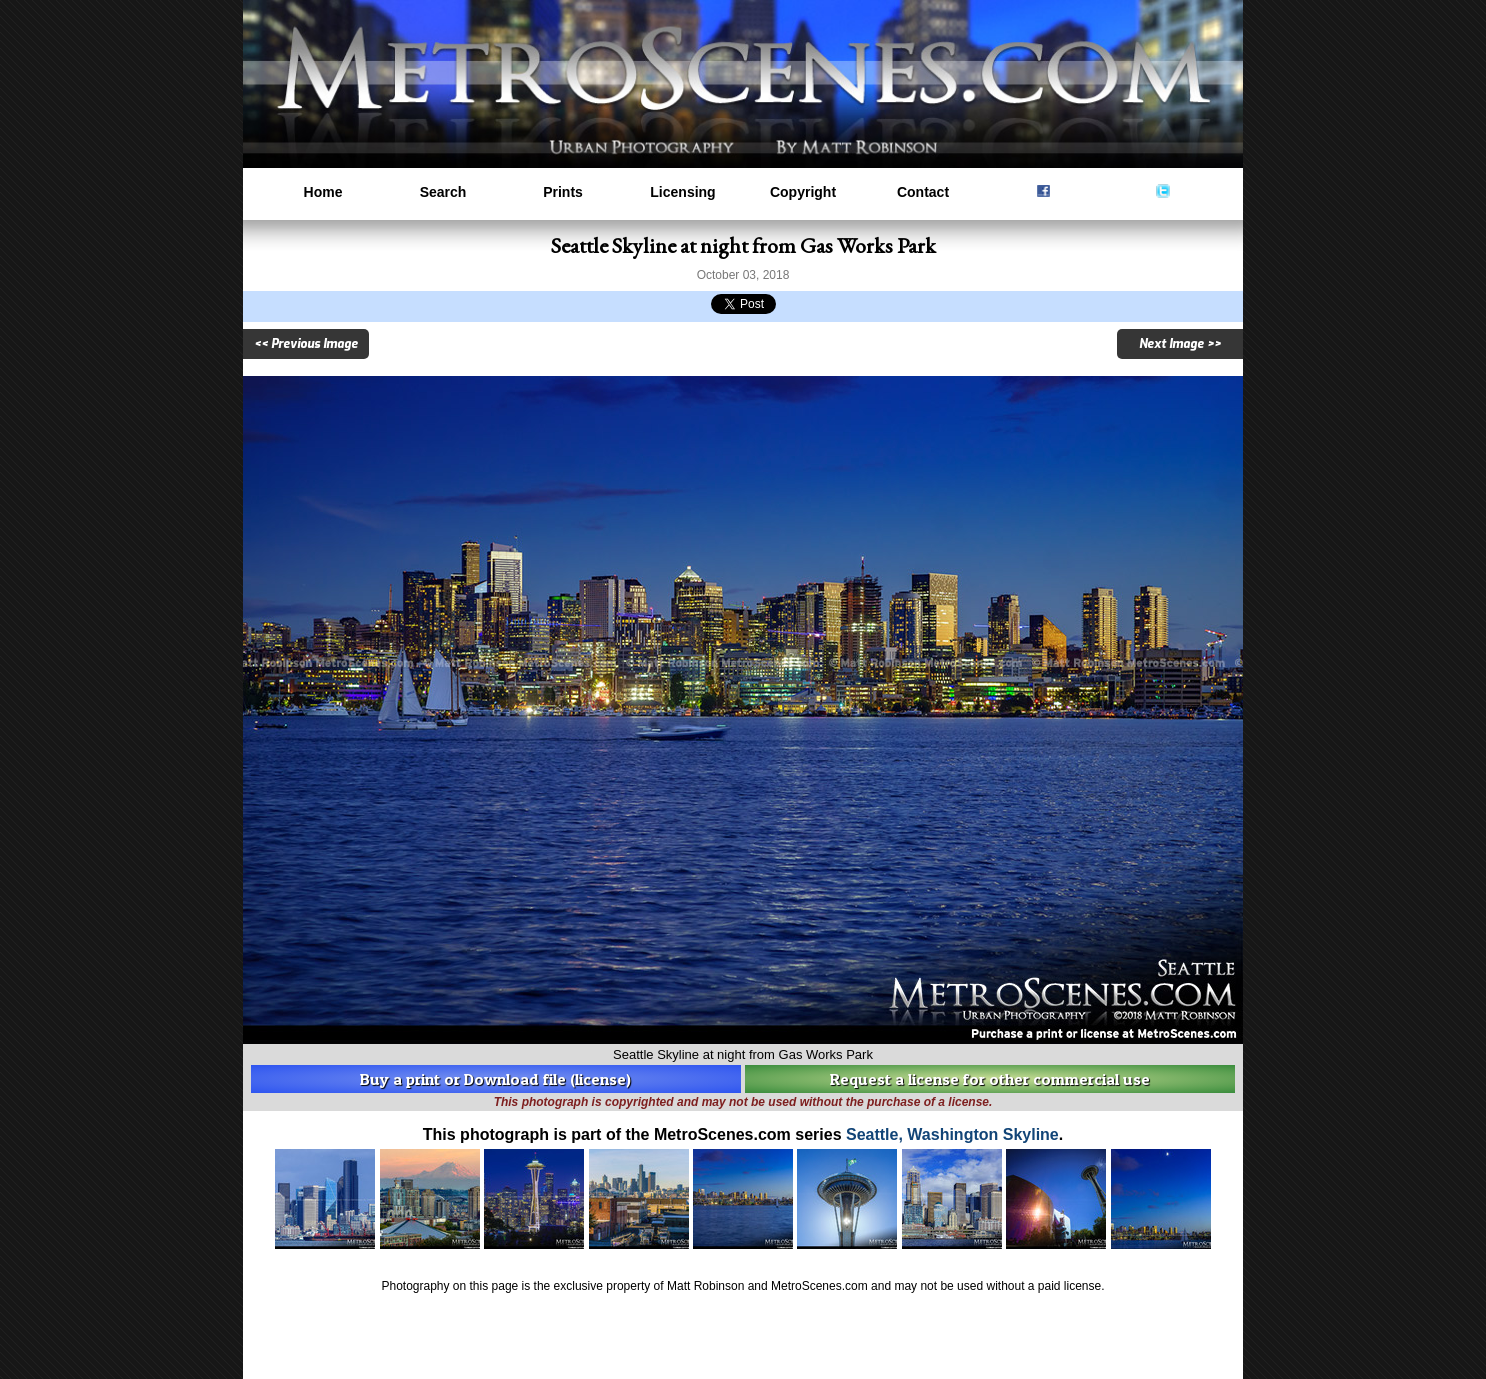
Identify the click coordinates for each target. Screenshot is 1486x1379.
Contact (923, 192)
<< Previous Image (306, 344)
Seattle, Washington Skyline (952, 1134)
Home (323, 192)
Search (443, 192)
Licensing (682, 192)
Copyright (803, 192)
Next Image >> (1180, 344)
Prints (563, 192)
